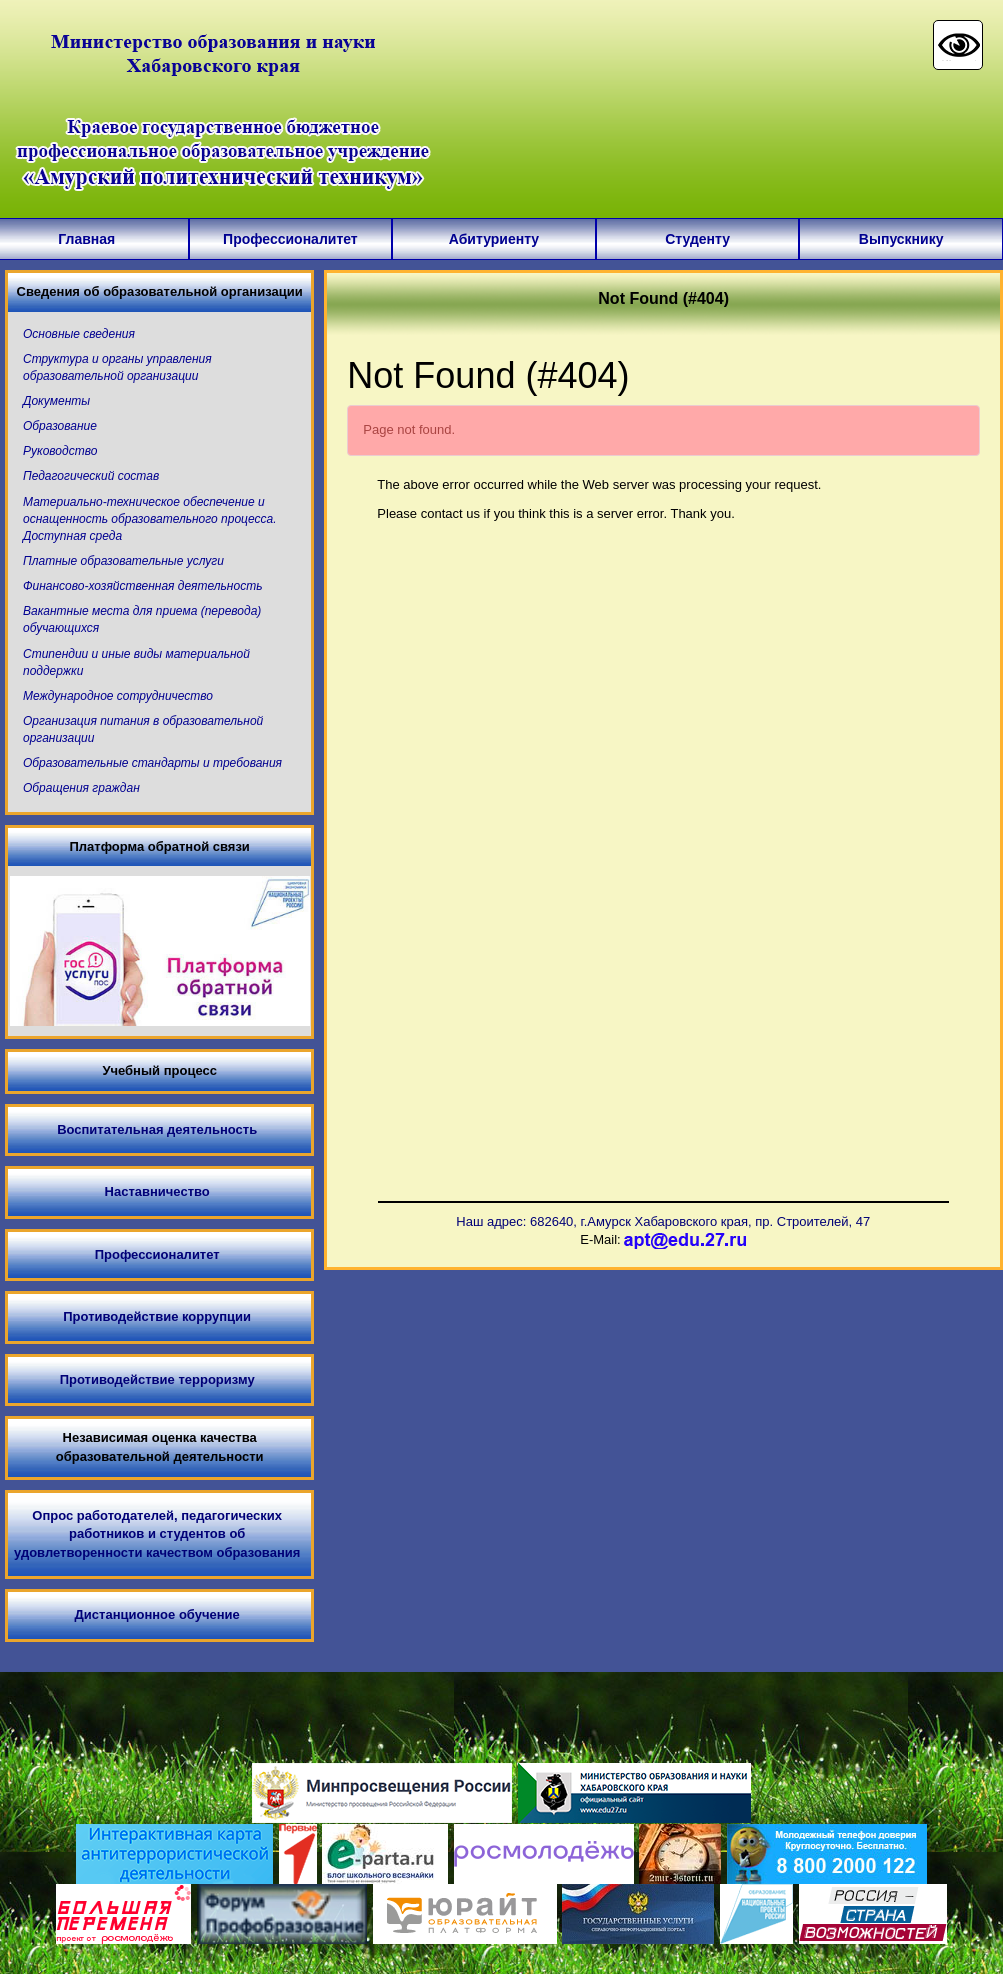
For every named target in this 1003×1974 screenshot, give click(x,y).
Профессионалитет (290, 239)
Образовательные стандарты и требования (152, 763)
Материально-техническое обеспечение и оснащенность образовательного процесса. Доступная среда (150, 519)
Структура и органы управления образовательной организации (117, 367)
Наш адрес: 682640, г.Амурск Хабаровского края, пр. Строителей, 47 (663, 1221)
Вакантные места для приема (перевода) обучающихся (142, 619)
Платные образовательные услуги (123, 561)
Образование (60, 426)
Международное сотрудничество (118, 696)
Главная (86, 239)
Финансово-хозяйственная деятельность (142, 586)
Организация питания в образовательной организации (143, 729)
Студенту (697, 239)
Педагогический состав (91, 476)
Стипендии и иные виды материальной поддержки (136, 662)
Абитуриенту (494, 239)
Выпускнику (901, 239)
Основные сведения (79, 334)
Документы (56, 401)
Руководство (60, 451)
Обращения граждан (81, 788)
